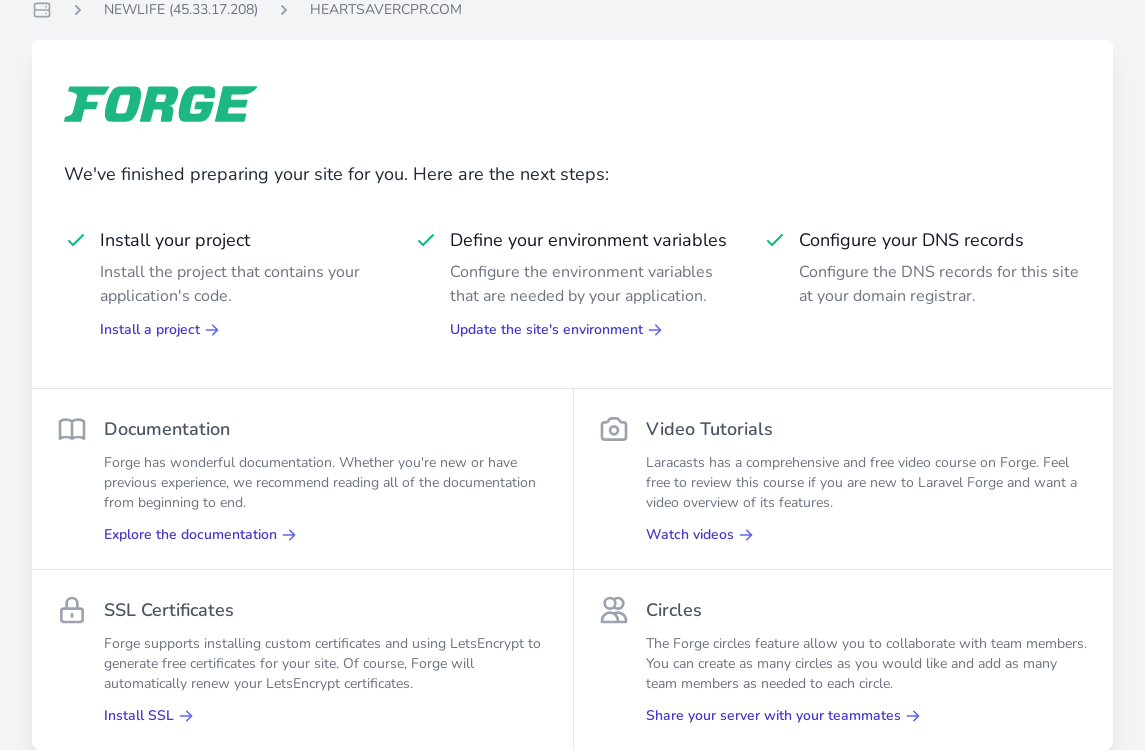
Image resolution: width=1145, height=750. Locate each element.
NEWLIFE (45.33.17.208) (181, 9)
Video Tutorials (709, 429)
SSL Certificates (169, 610)
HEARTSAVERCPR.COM (386, 9)
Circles (674, 610)
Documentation (167, 429)
